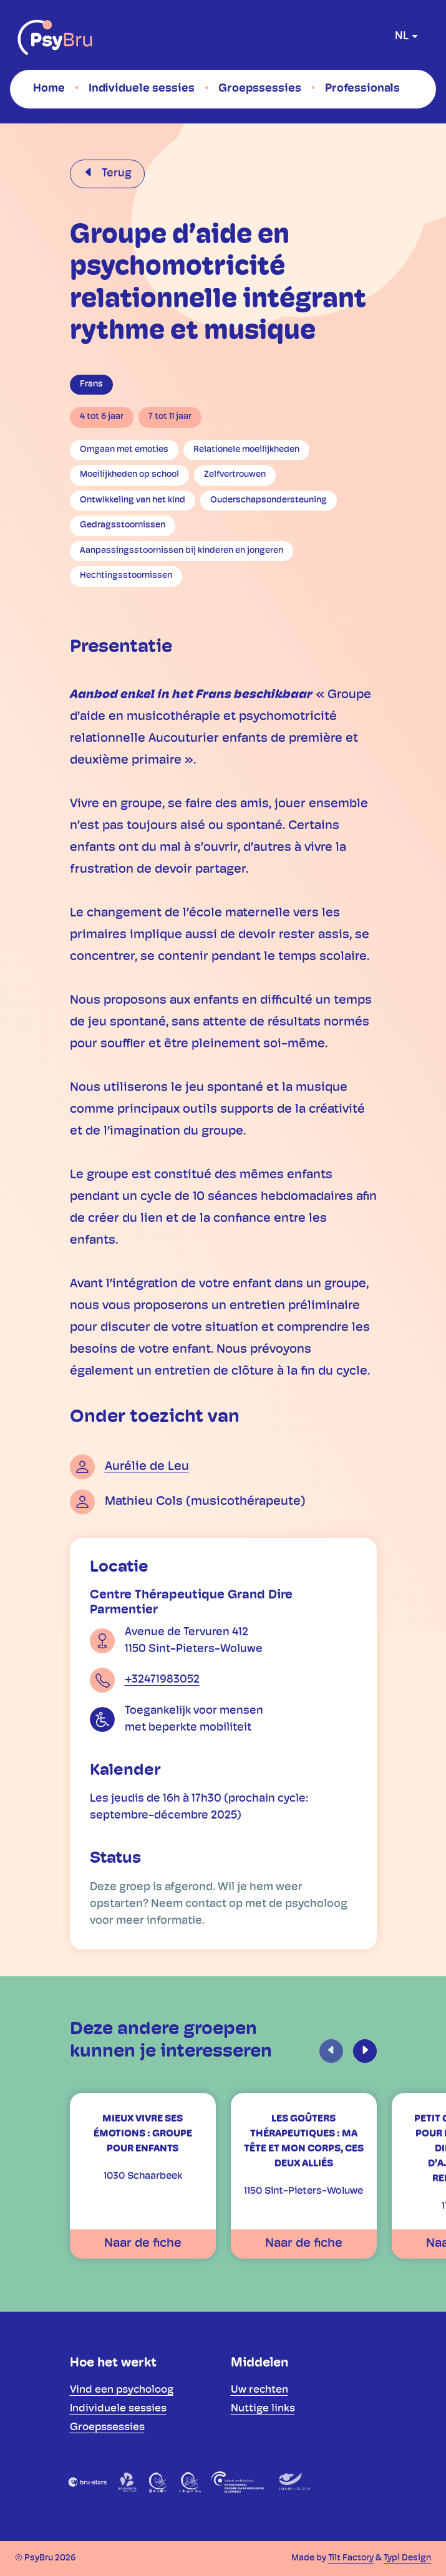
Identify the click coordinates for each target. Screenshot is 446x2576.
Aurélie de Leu (147, 1467)
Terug (115, 174)
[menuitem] (49, 88)
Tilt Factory (351, 2558)
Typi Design (407, 2558)
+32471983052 (162, 1680)
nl (402, 36)
